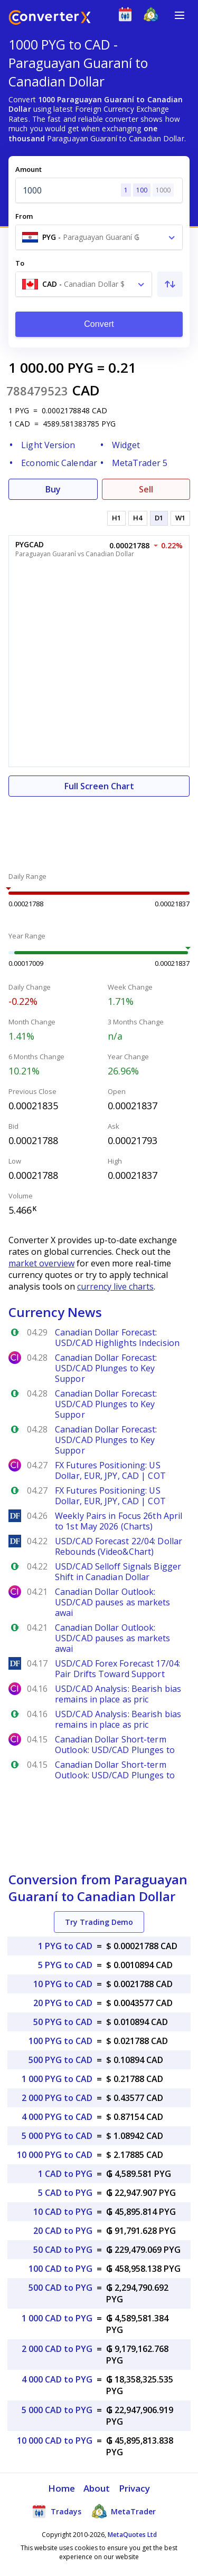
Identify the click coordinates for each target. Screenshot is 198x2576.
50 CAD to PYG (62, 2249)
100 (141, 190)
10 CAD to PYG (62, 2211)
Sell (146, 489)
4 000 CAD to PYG (57, 2379)
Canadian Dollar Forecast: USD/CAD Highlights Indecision (117, 1337)
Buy (53, 489)
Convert (99, 323)
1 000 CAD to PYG (57, 2318)
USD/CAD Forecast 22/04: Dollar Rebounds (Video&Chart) (118, 1546)
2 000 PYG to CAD (57, 2098)
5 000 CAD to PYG (57, 2410)
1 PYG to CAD (65, 1946)
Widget (126, 445)
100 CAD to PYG (60, 2268)
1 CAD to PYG (65, 2174)
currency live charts (115, 1286)
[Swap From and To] (170, 284)
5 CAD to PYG (65, 2193)
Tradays (56, 2511)
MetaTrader (124, 2511)
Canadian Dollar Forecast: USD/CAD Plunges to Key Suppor (106, 1368)
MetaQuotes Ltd (132, 2534)
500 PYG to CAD (60, 2060)
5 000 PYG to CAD (57, 2136)
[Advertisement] (99, 828)
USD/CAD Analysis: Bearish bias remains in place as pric (118, 1694)
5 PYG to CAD (65, 1965)
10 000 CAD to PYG (54, 2440)
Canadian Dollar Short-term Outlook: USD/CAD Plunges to (115, 1745)
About (96, 2488)
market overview (41, 1263)
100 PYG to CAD (60, 2041)
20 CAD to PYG (62, 2230)
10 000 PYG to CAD (54, 2155)
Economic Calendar (59, 463)
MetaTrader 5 (139, 463)
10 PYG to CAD (62, 1984)
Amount (28, 169)
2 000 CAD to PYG (57, 2349)
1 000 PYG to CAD (57, 2079)
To (19, 263)
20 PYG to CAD (62, 2003)
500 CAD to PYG (60, 2287)
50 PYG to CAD (62, 2022)
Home (61, 2488)
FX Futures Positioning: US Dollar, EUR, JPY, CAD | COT (110, 1470)
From (24, 216)
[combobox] (99, 237)
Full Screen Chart (99, 786)
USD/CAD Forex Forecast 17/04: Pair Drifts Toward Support (117, 1669)
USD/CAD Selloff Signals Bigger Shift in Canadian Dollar (118, 1572)
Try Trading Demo (99, 1922)
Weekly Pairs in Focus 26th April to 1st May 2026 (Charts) (118, 1521)
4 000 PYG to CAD (57, 2117)
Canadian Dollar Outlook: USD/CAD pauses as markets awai (113, 1602)
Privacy (134, 2488)
